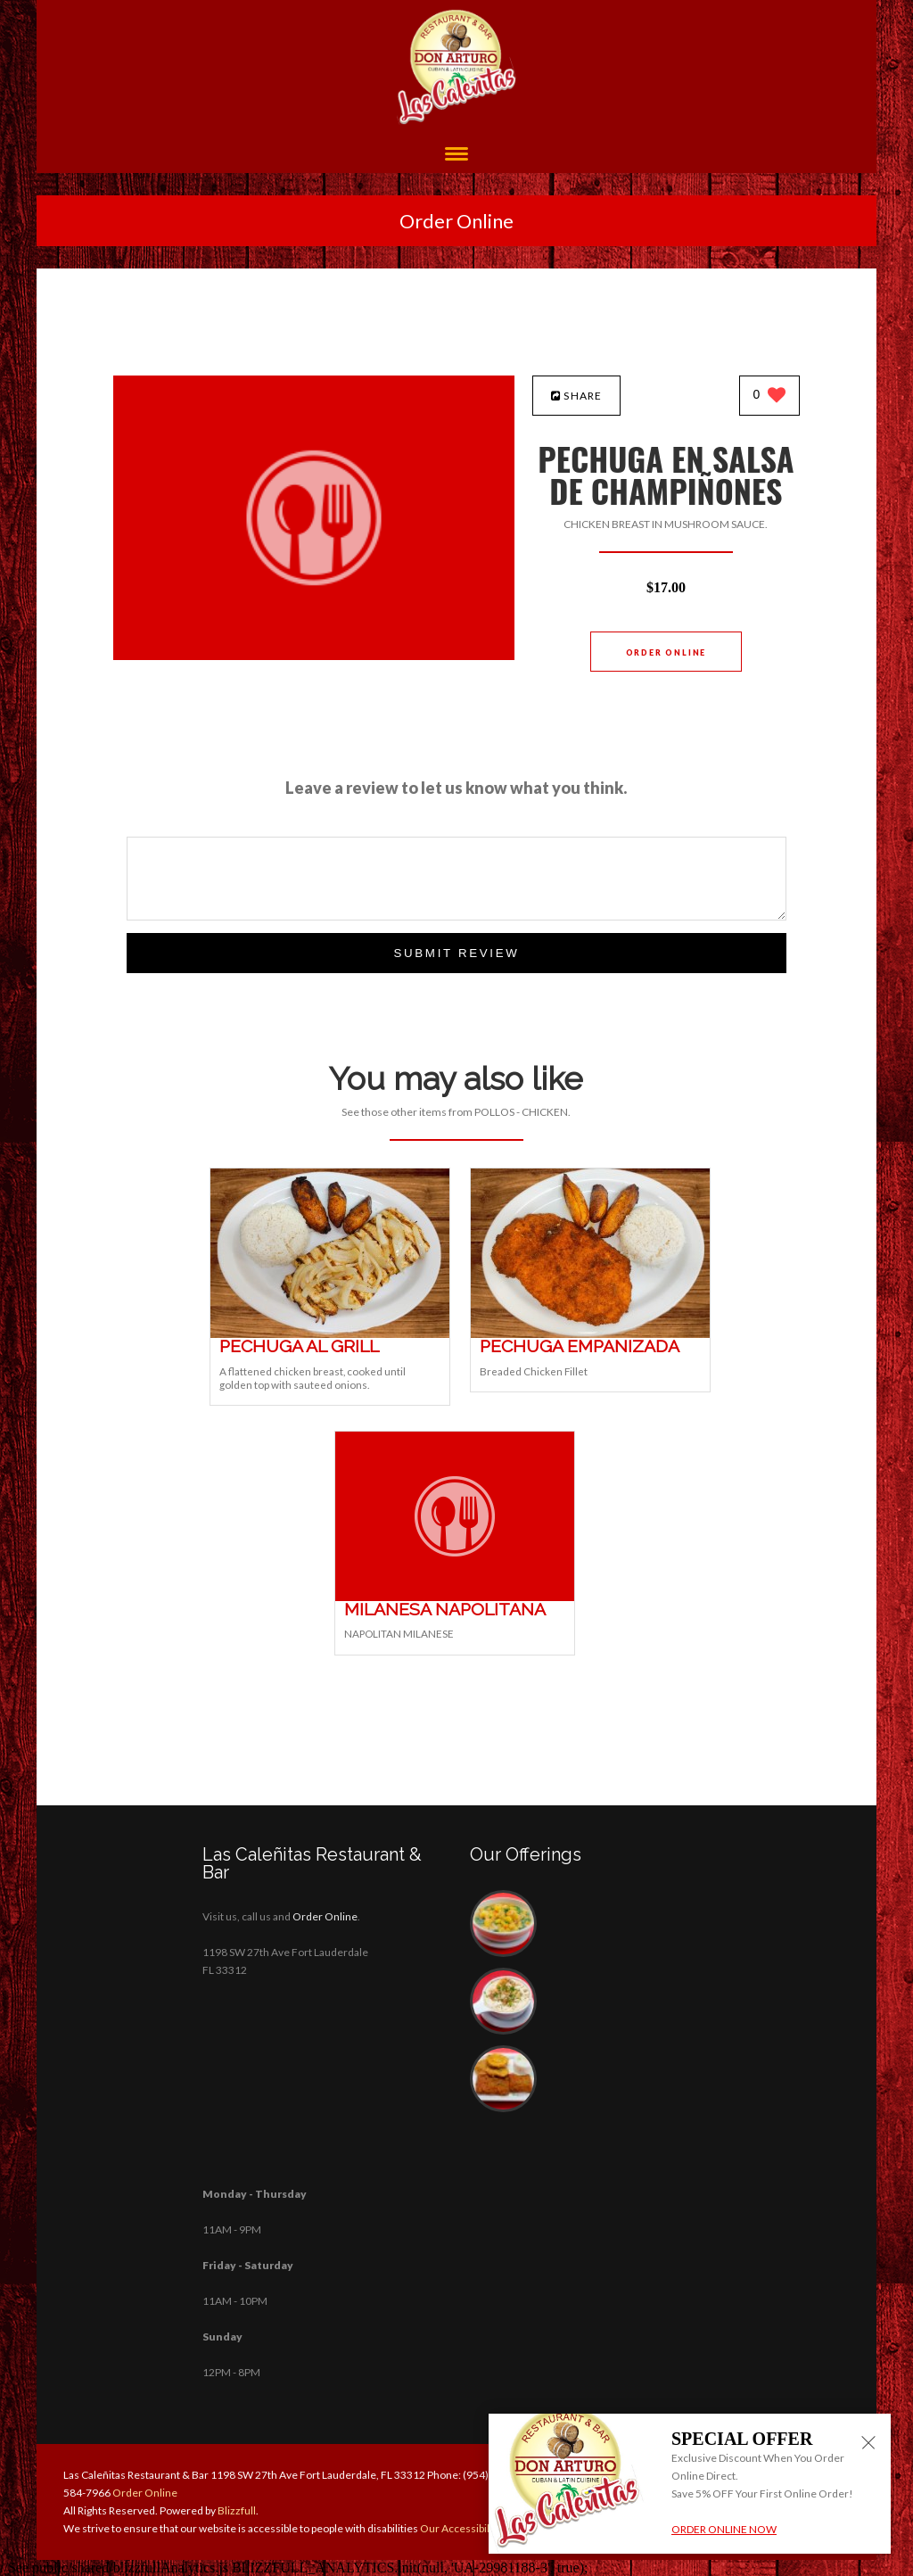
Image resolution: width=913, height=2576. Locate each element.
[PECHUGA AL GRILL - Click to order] (329, 1334)
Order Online (456, 221)
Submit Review (456, 953)
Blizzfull (237, 2510)
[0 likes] (770, 396)
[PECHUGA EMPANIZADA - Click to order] (590, 1334)
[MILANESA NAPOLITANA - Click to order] (454, 1597)
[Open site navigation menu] (456, 155)
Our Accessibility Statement (485, 2528)
